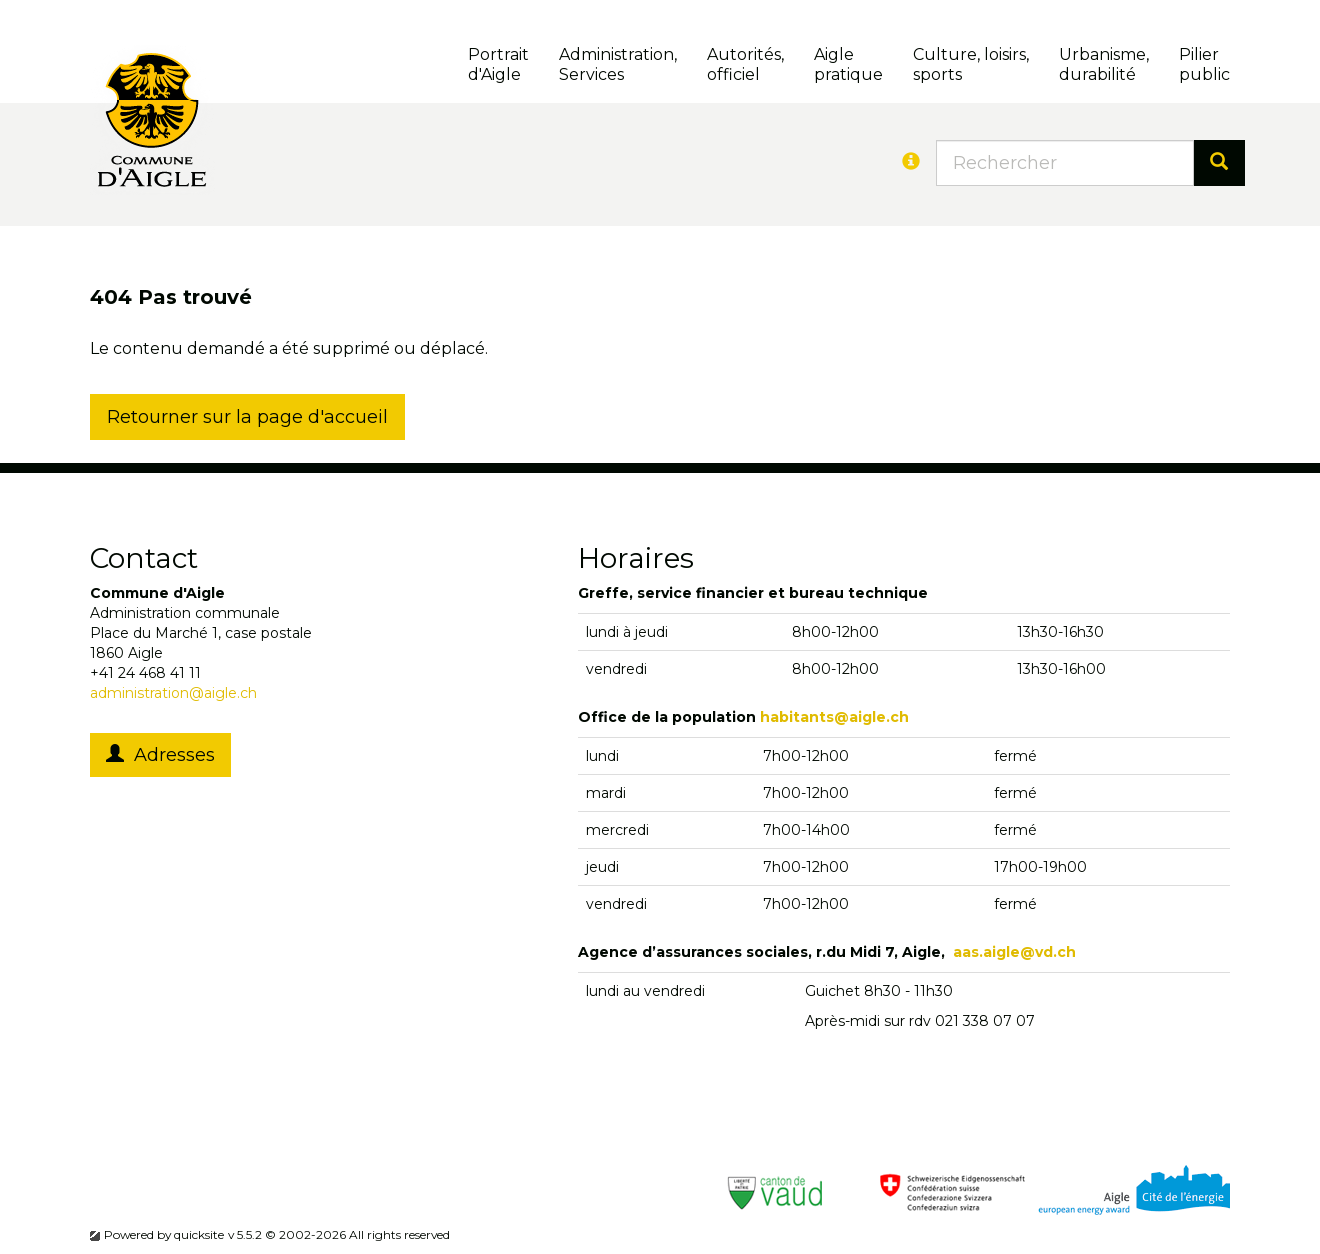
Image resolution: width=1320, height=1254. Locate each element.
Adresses (160, 755)
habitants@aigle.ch (834, 717)
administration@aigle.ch (173, 693)
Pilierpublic (1204, 64)
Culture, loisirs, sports (971, 64)
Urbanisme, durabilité (1104, 64)
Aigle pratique (848, 64)
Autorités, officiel (745, 64)
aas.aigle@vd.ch (1014, 952)
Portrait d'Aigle (498, 64)
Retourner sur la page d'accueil (247, 417)
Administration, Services (618, 64)
